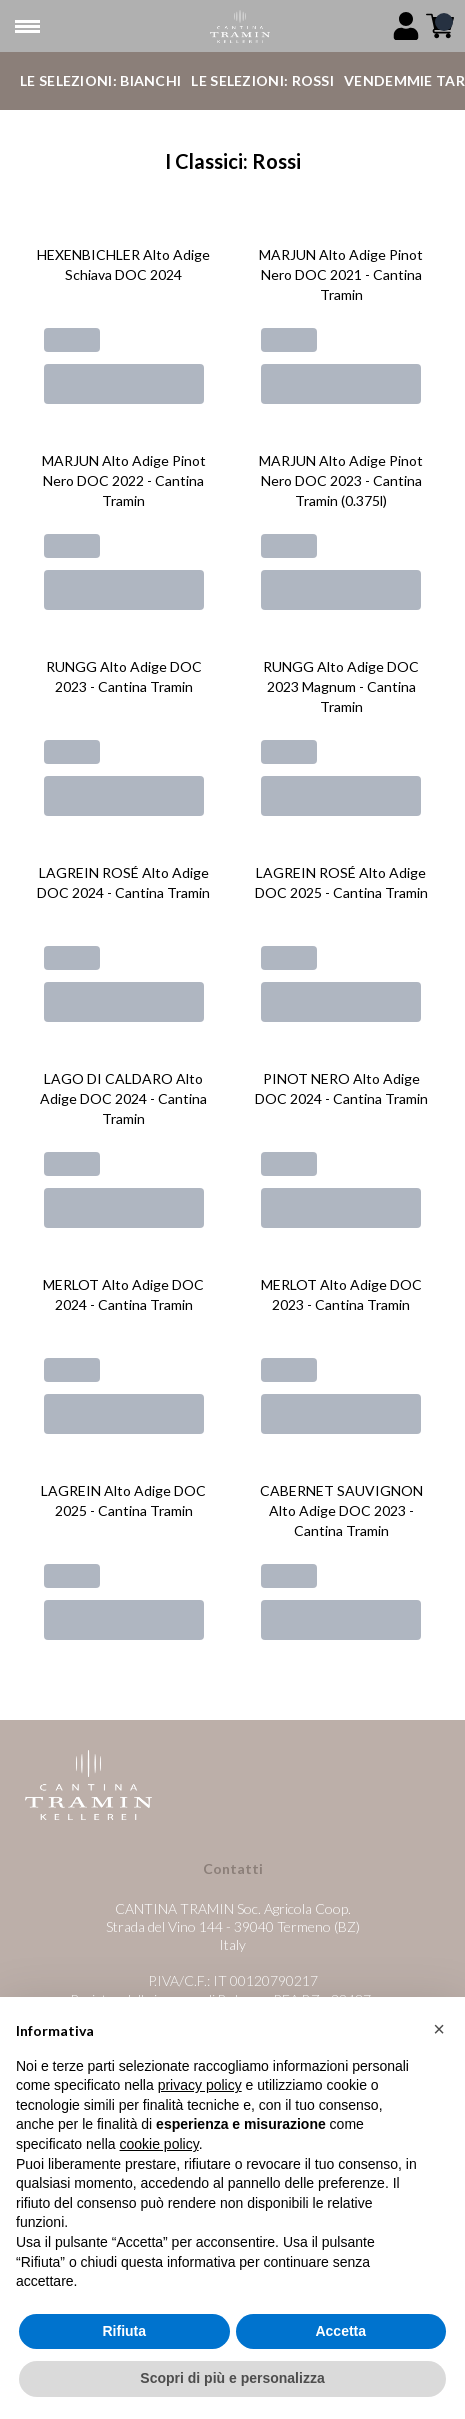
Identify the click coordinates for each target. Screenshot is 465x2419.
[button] (439, 2030)
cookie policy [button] (159, 2144)
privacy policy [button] (200, 2086)
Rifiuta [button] (124, 2331)
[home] (240, 26)
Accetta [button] (340, 2331)
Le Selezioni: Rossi (262, 80)
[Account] (406, 26)
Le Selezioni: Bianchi (100, 80)
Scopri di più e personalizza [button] (232, 2379)
